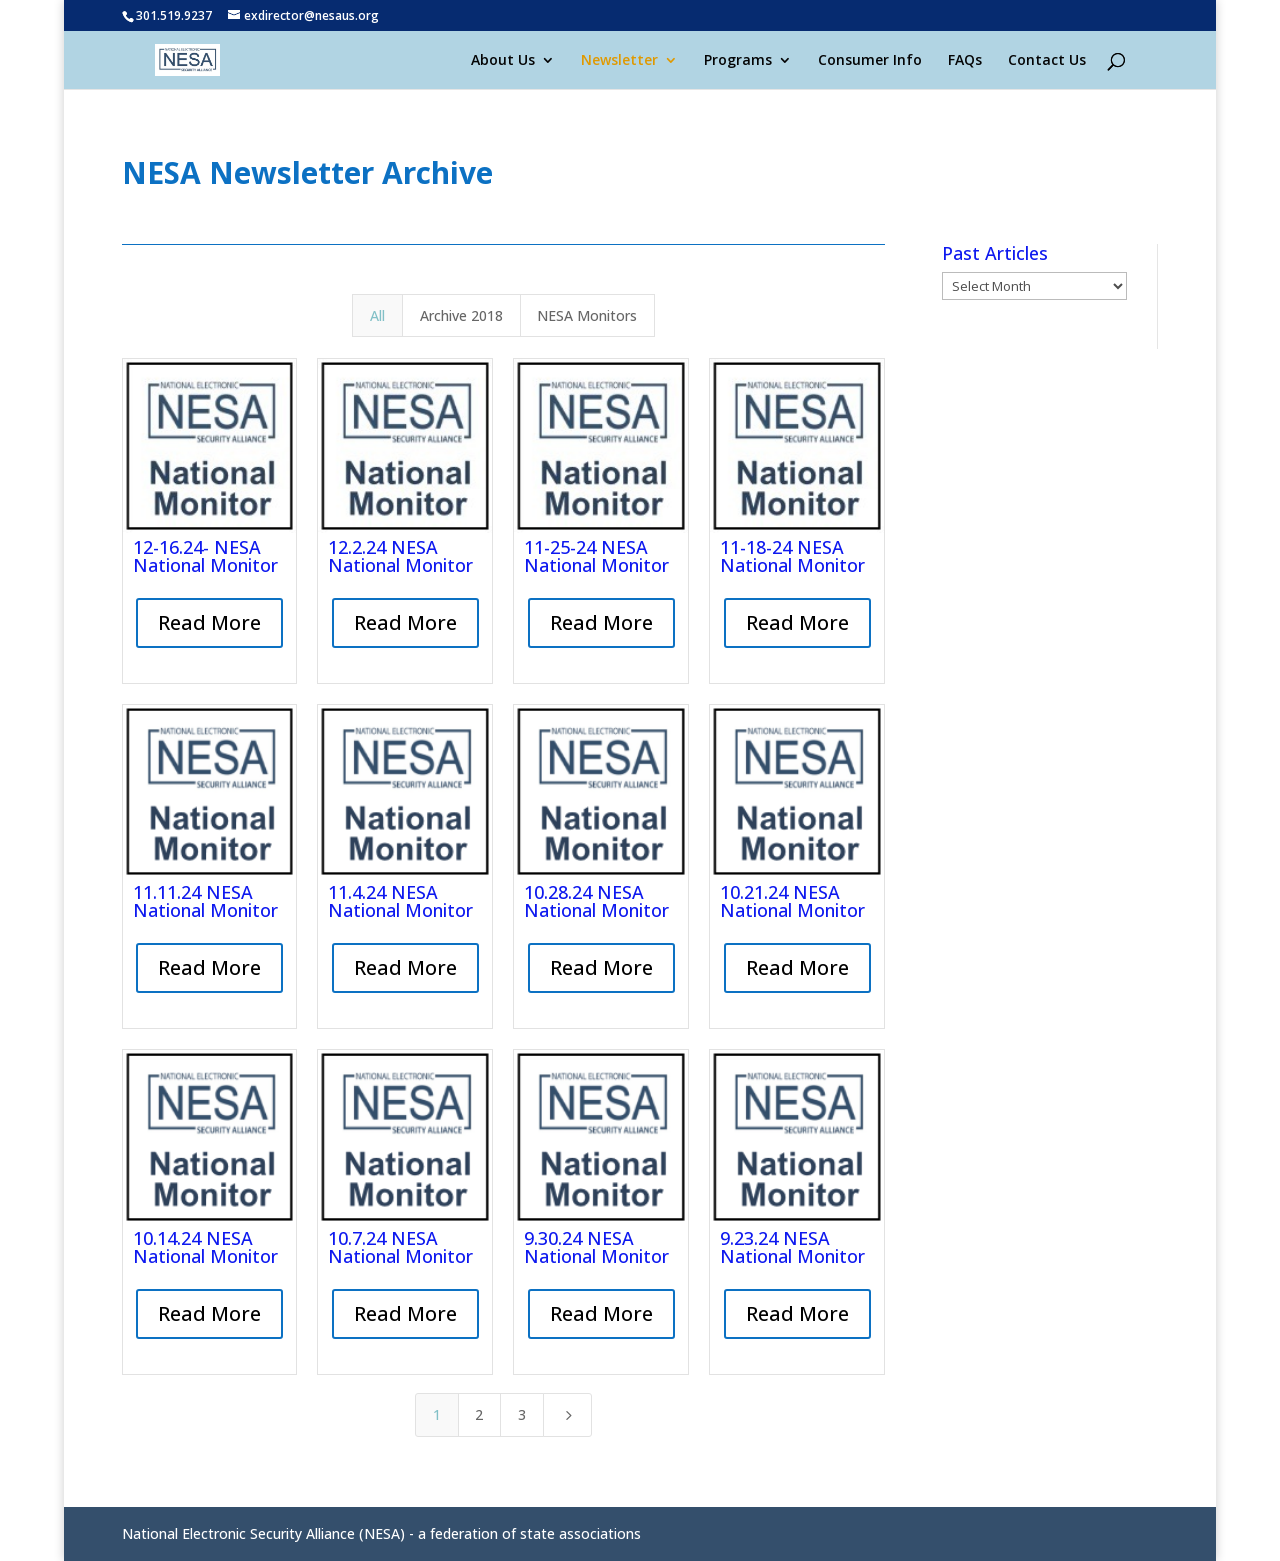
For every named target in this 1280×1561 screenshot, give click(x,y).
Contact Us (1047, 61)
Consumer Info (870, 61)
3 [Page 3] (522, 1414)
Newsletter (619, 61)
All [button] (377, 315)
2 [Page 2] (479, 1414)
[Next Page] (568, 1415)
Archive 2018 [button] (461, 315)
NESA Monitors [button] (587, 315)
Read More (209, 622)
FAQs (965, 61)
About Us (503, 61)
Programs (738, 61)
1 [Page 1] (437, 1414)
